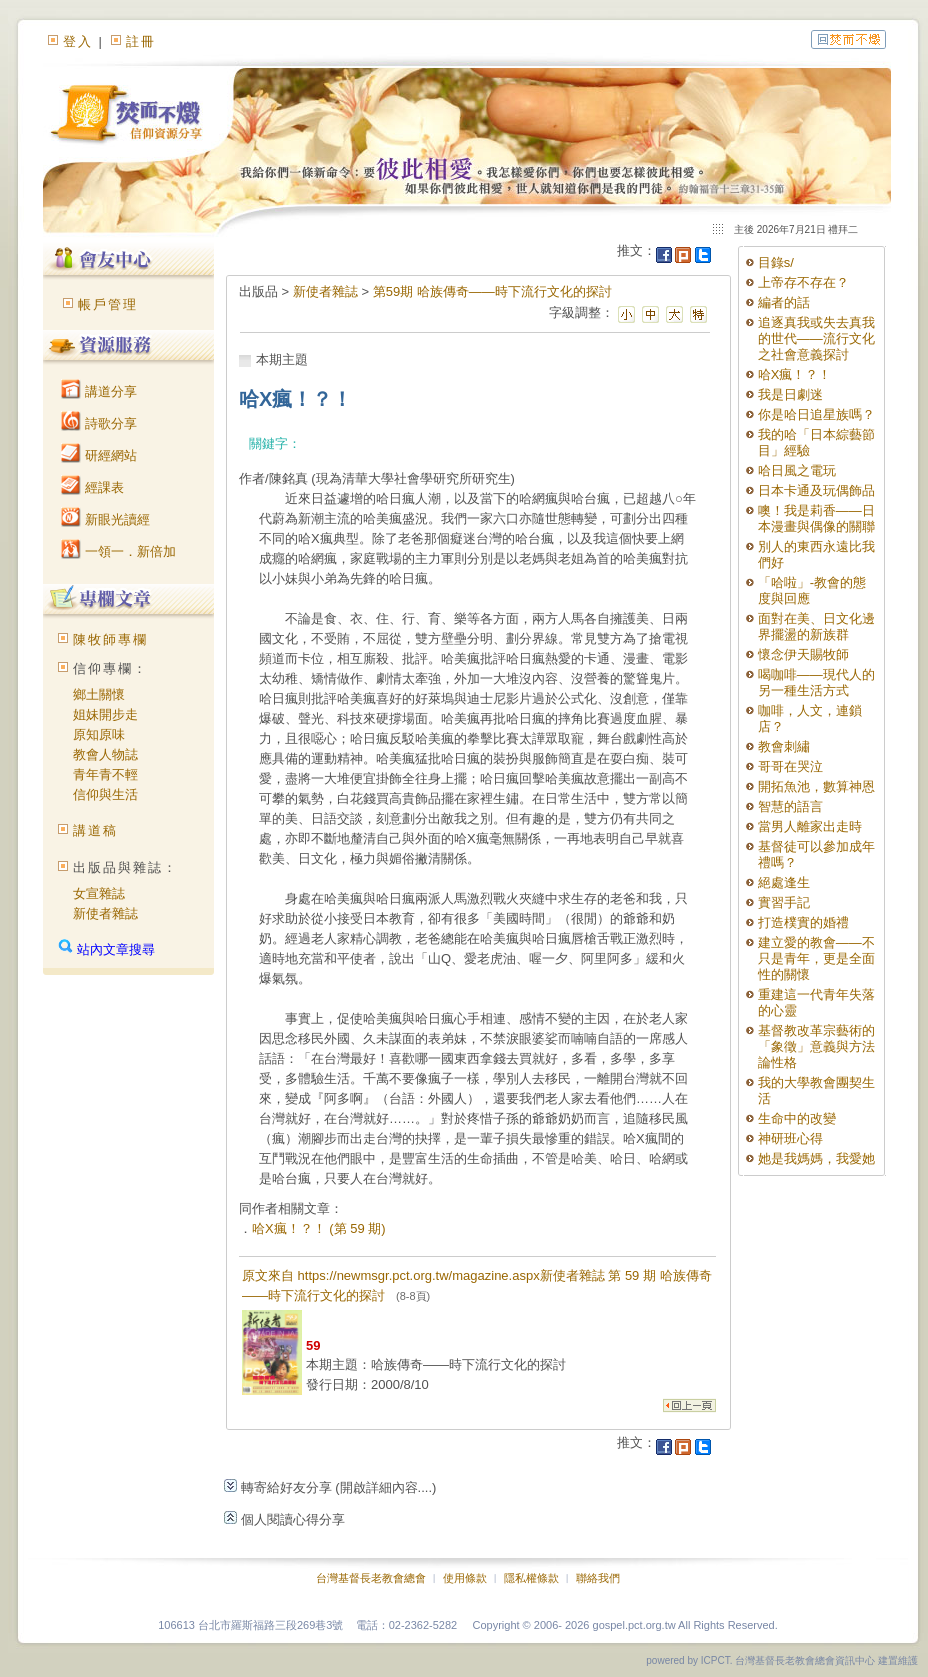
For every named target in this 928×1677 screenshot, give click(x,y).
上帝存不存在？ (803, 282)
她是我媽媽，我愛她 (816, 1158)
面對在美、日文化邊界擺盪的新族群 (816, 626)
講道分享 (99, 391)
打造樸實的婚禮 (803, 922)
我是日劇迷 (790, 394)
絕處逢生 (784, 882)
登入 (78, 41)
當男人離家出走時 (810, 826)
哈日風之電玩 (797, 470)
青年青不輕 (105, 774)
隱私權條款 (531, 1578)
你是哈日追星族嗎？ (816, 414)
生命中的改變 (797, 1118)
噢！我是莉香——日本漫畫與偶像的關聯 (816, 518)
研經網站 (99, 455)
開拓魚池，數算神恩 (816, 786)
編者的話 (784, 302)
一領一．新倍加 (118, 551)
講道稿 (95, 830)
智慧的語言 (790, 806)
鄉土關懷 (99, 694)
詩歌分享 (99, 423)
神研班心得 (790, 1138)
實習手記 (784, 902)
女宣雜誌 (99, 893)
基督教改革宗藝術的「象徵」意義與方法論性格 (816, 1046)
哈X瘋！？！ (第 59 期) (319, 1228)
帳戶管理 (108, 304)
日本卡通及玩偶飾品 (816, 490)
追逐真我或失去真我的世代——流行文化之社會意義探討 (816, 338)
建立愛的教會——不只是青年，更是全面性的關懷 (816, 958)
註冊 (141, 41)
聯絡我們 (598, 1578)
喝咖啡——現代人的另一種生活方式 (816, 682)
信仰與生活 (105, 794)
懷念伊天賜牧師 (803, 654)
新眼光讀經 (105, 519)
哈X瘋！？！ (795, 374)
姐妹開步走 (105, 714)
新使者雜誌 (105, 913)
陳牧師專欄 (110, 639)
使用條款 (465, 1578)
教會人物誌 (105, 754)
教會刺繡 (784, 746)
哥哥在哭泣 (790, 766)
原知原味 (99, 734)
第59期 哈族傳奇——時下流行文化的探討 (492, 291)
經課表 (92, 487)
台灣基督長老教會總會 (371, 1578)
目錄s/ (776, 262)
